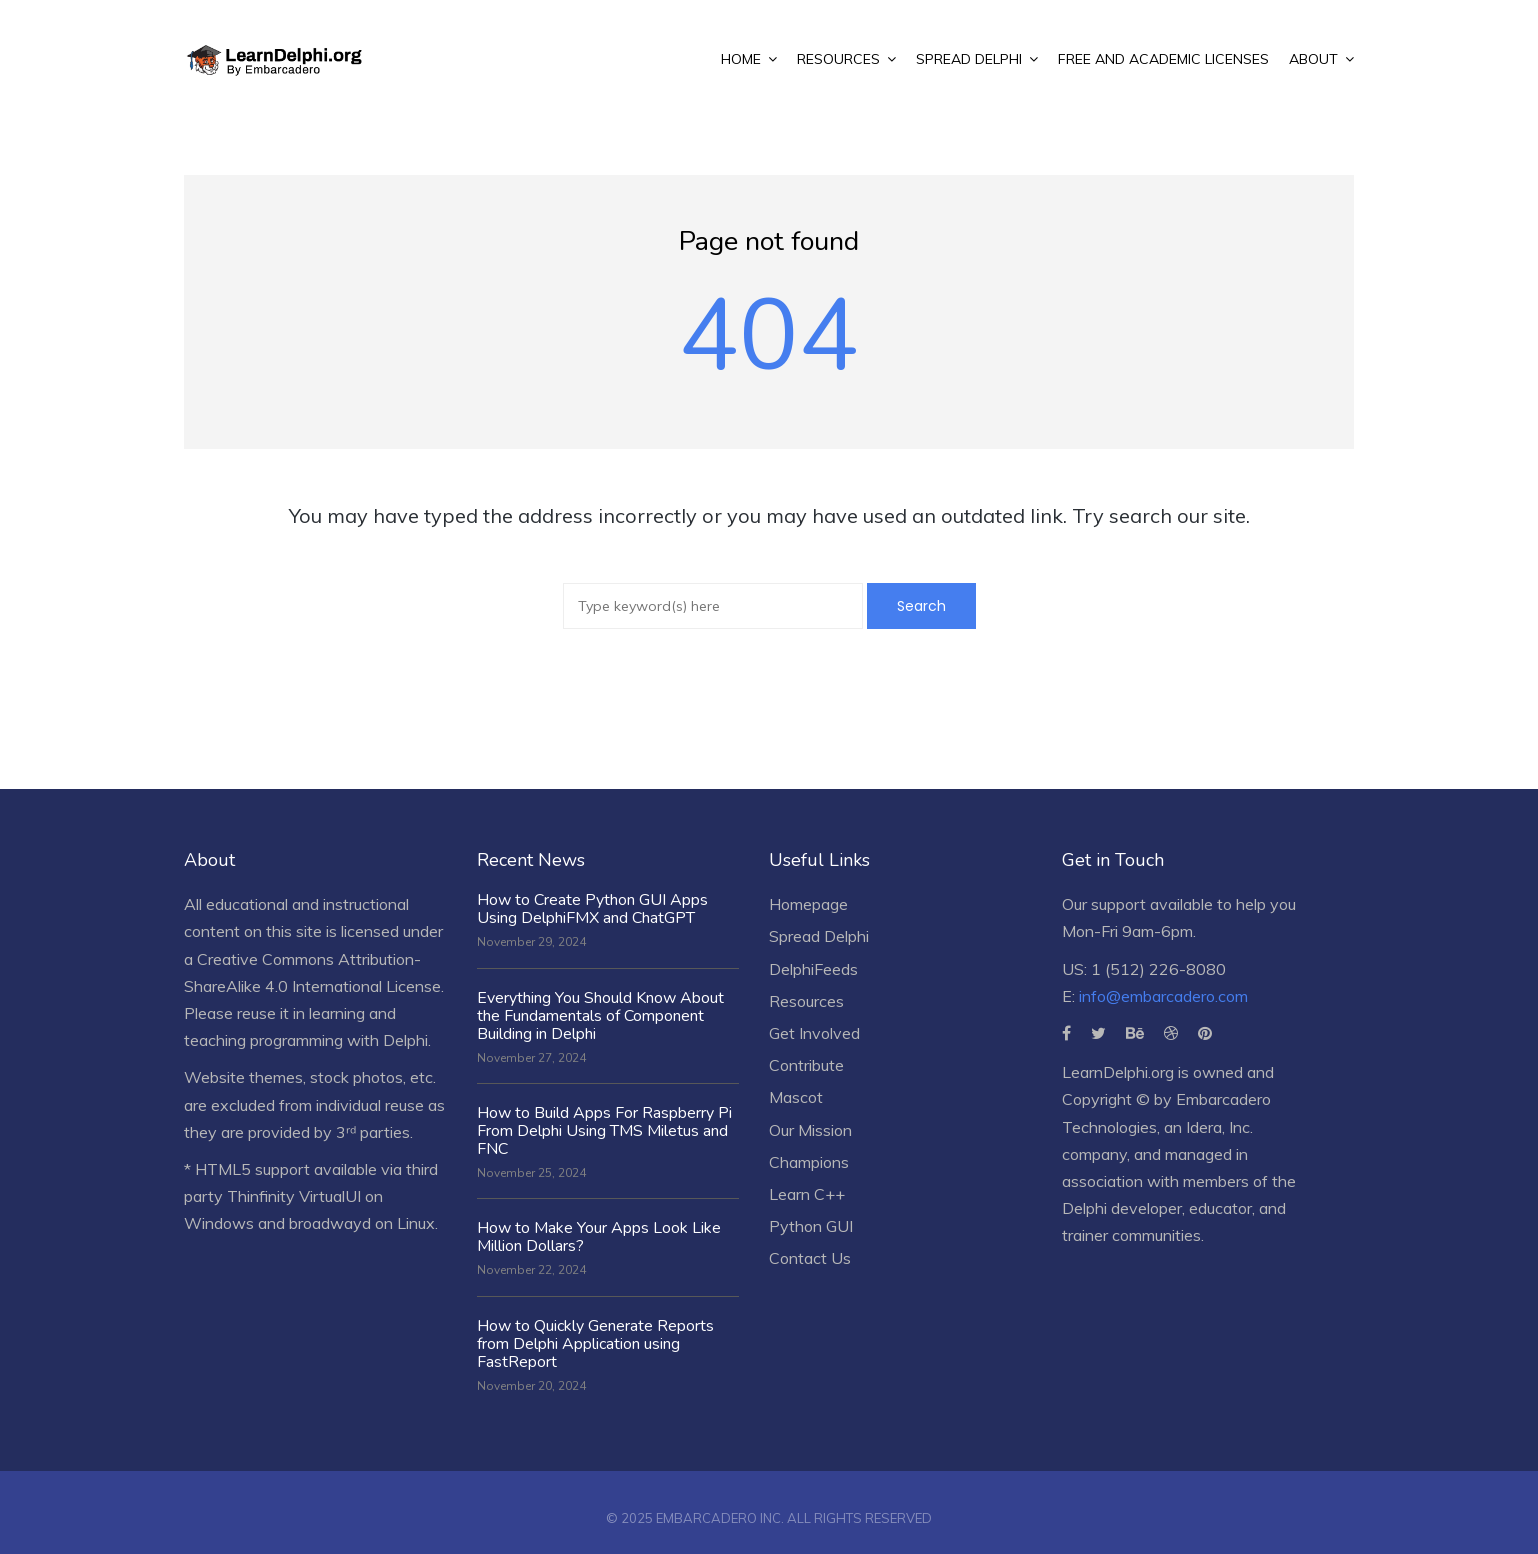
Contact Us (810, 1258)
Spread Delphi (819, 936)
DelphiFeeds (813, 969)
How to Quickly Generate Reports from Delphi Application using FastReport (595, 1344)
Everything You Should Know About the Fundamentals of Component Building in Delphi (600, 1016)
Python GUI (811, 1226)
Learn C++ (807, 1194)
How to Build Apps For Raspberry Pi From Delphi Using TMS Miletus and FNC (604, 1131)
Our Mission (810, 1130)
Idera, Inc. (1219, 1127)
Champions (809, 1162)
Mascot (796, 1097)
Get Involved (814, 1033)
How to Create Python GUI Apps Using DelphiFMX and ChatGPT (592, 909)
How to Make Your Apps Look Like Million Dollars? (599, 1237)
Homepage (808, 904)
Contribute (806, 1065)
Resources (806, 1001)
